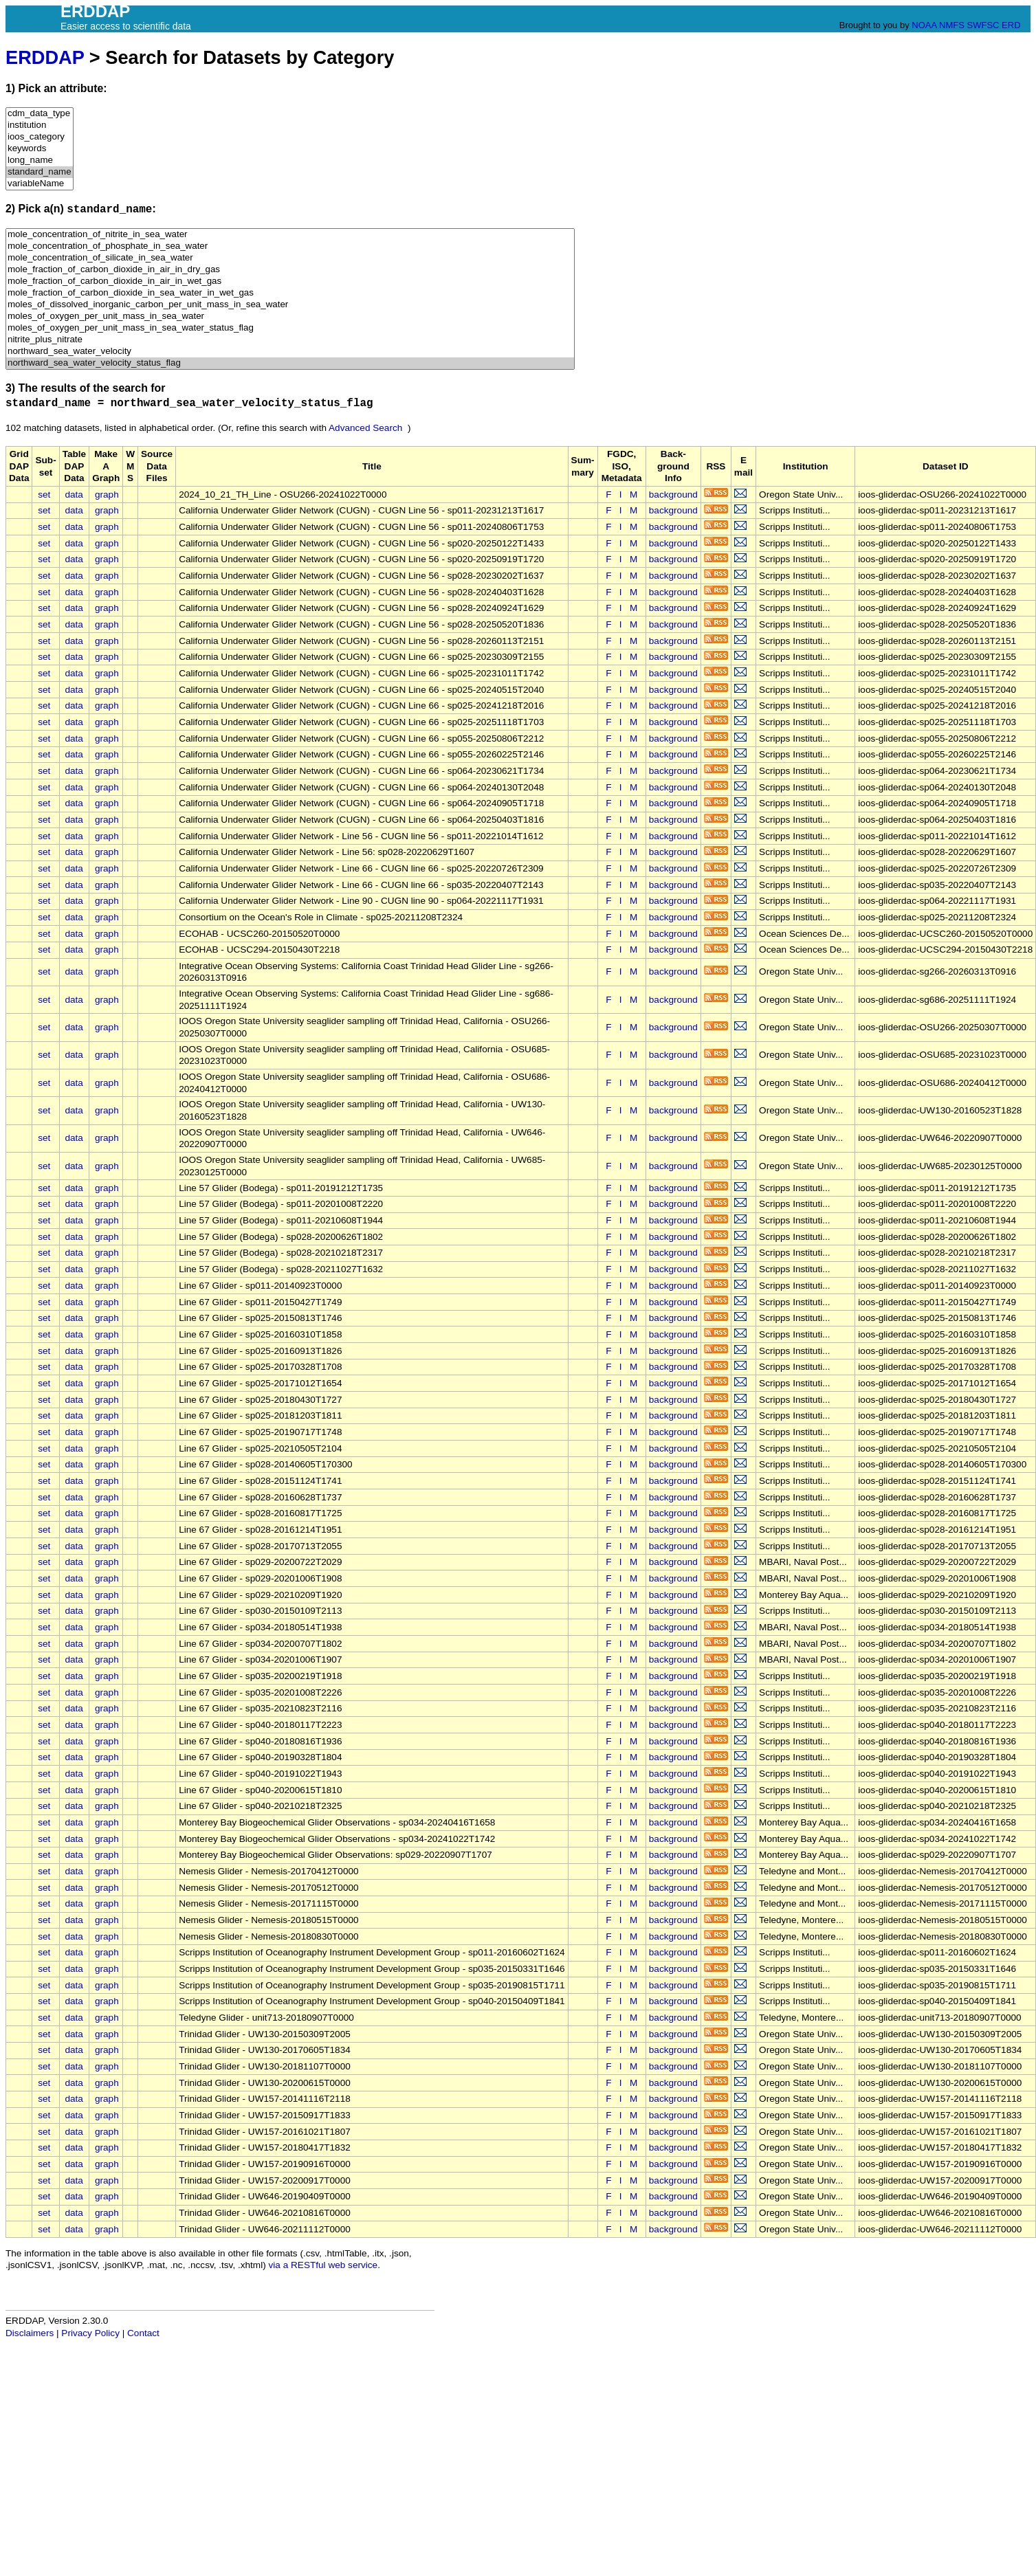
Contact (143, 2333)
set (44, 494)
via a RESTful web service (323, 2265)
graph (107, 494)
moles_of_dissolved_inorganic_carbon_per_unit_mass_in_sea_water (290, 305)
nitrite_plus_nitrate (290, 340)
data (73, 494)
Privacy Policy (90, 2333)
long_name (39, 160)
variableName (39, 184)
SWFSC (983, 25)
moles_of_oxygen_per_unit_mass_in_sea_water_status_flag (290, 328)
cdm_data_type (39, 114)
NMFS (952, 25)
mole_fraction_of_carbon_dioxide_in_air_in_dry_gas (290, 270)
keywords (39, 149)
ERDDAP (44, 57)
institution (39, 125)
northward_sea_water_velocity (290, 351)
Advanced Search (365, 428)
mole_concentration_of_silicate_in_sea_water (290, 258)
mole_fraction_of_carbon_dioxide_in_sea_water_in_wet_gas (290, 293)
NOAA (924, 25)
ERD (1011, 25)
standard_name (39, 172)
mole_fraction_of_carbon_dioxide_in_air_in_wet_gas (290, 281)
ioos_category (39, 137)
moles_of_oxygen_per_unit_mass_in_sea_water (290, 316)
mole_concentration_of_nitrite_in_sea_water (290, 235)
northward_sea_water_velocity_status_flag (290, 363)
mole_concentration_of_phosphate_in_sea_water (290, 246)
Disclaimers (29, 2333)
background (673, 494)
